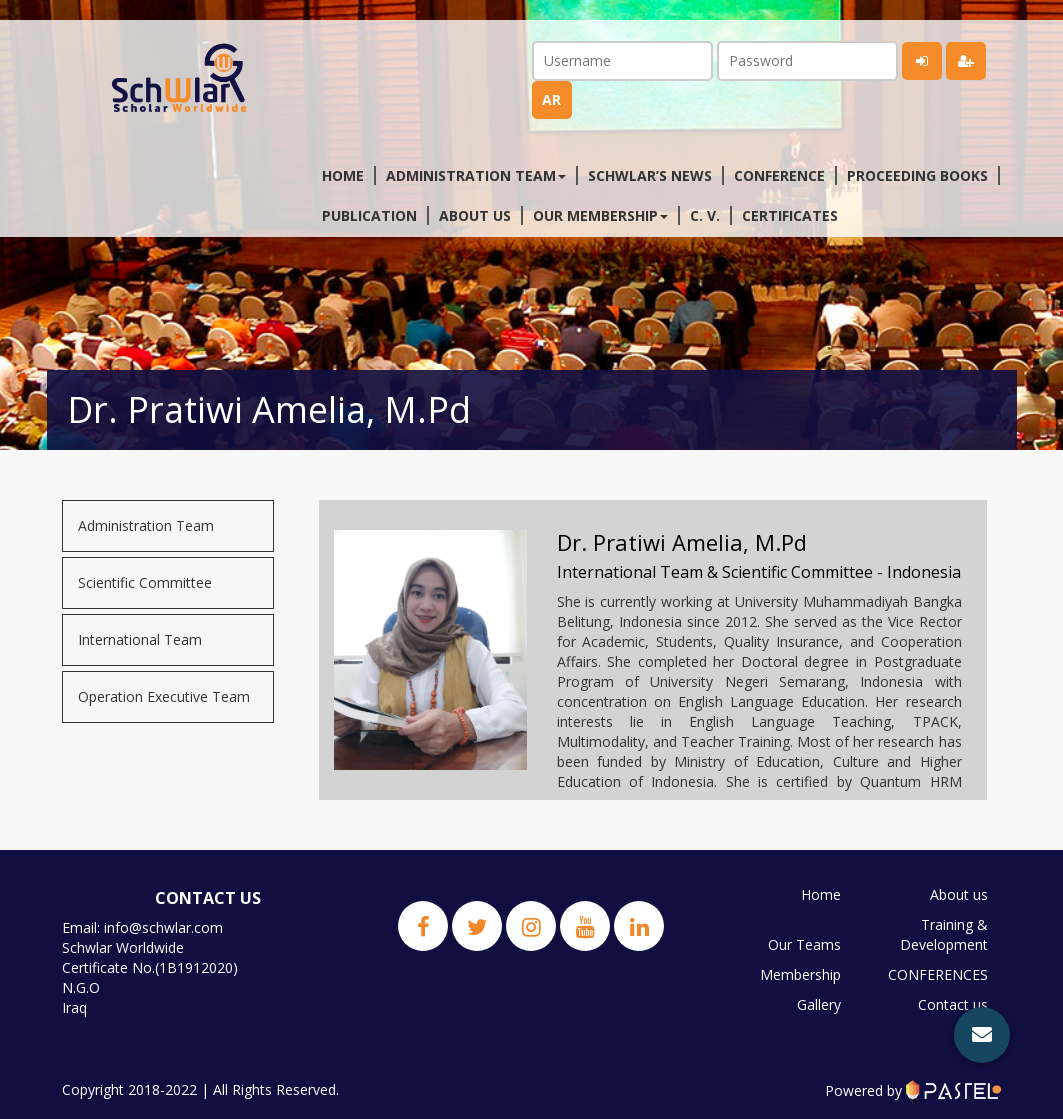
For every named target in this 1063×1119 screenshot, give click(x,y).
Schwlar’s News (650, 175)
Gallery (819, 1004)
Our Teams (804, 944)
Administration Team (146, 525)
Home (343, 175)
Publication (369, 215)
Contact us (953, 1004)
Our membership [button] (600, 215)
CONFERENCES (938, 974)
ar (551, 99)
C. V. (705, 215)
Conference (779, 175)
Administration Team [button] (476, 175)
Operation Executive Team (164, 696)
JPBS (972, 1034)
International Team (140, 639)
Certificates (790, 215)
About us (475, 215)
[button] (982, 1035)
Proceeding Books (917, 175)
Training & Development (944, 934)
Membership (800, 974)
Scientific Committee (145, 582)
